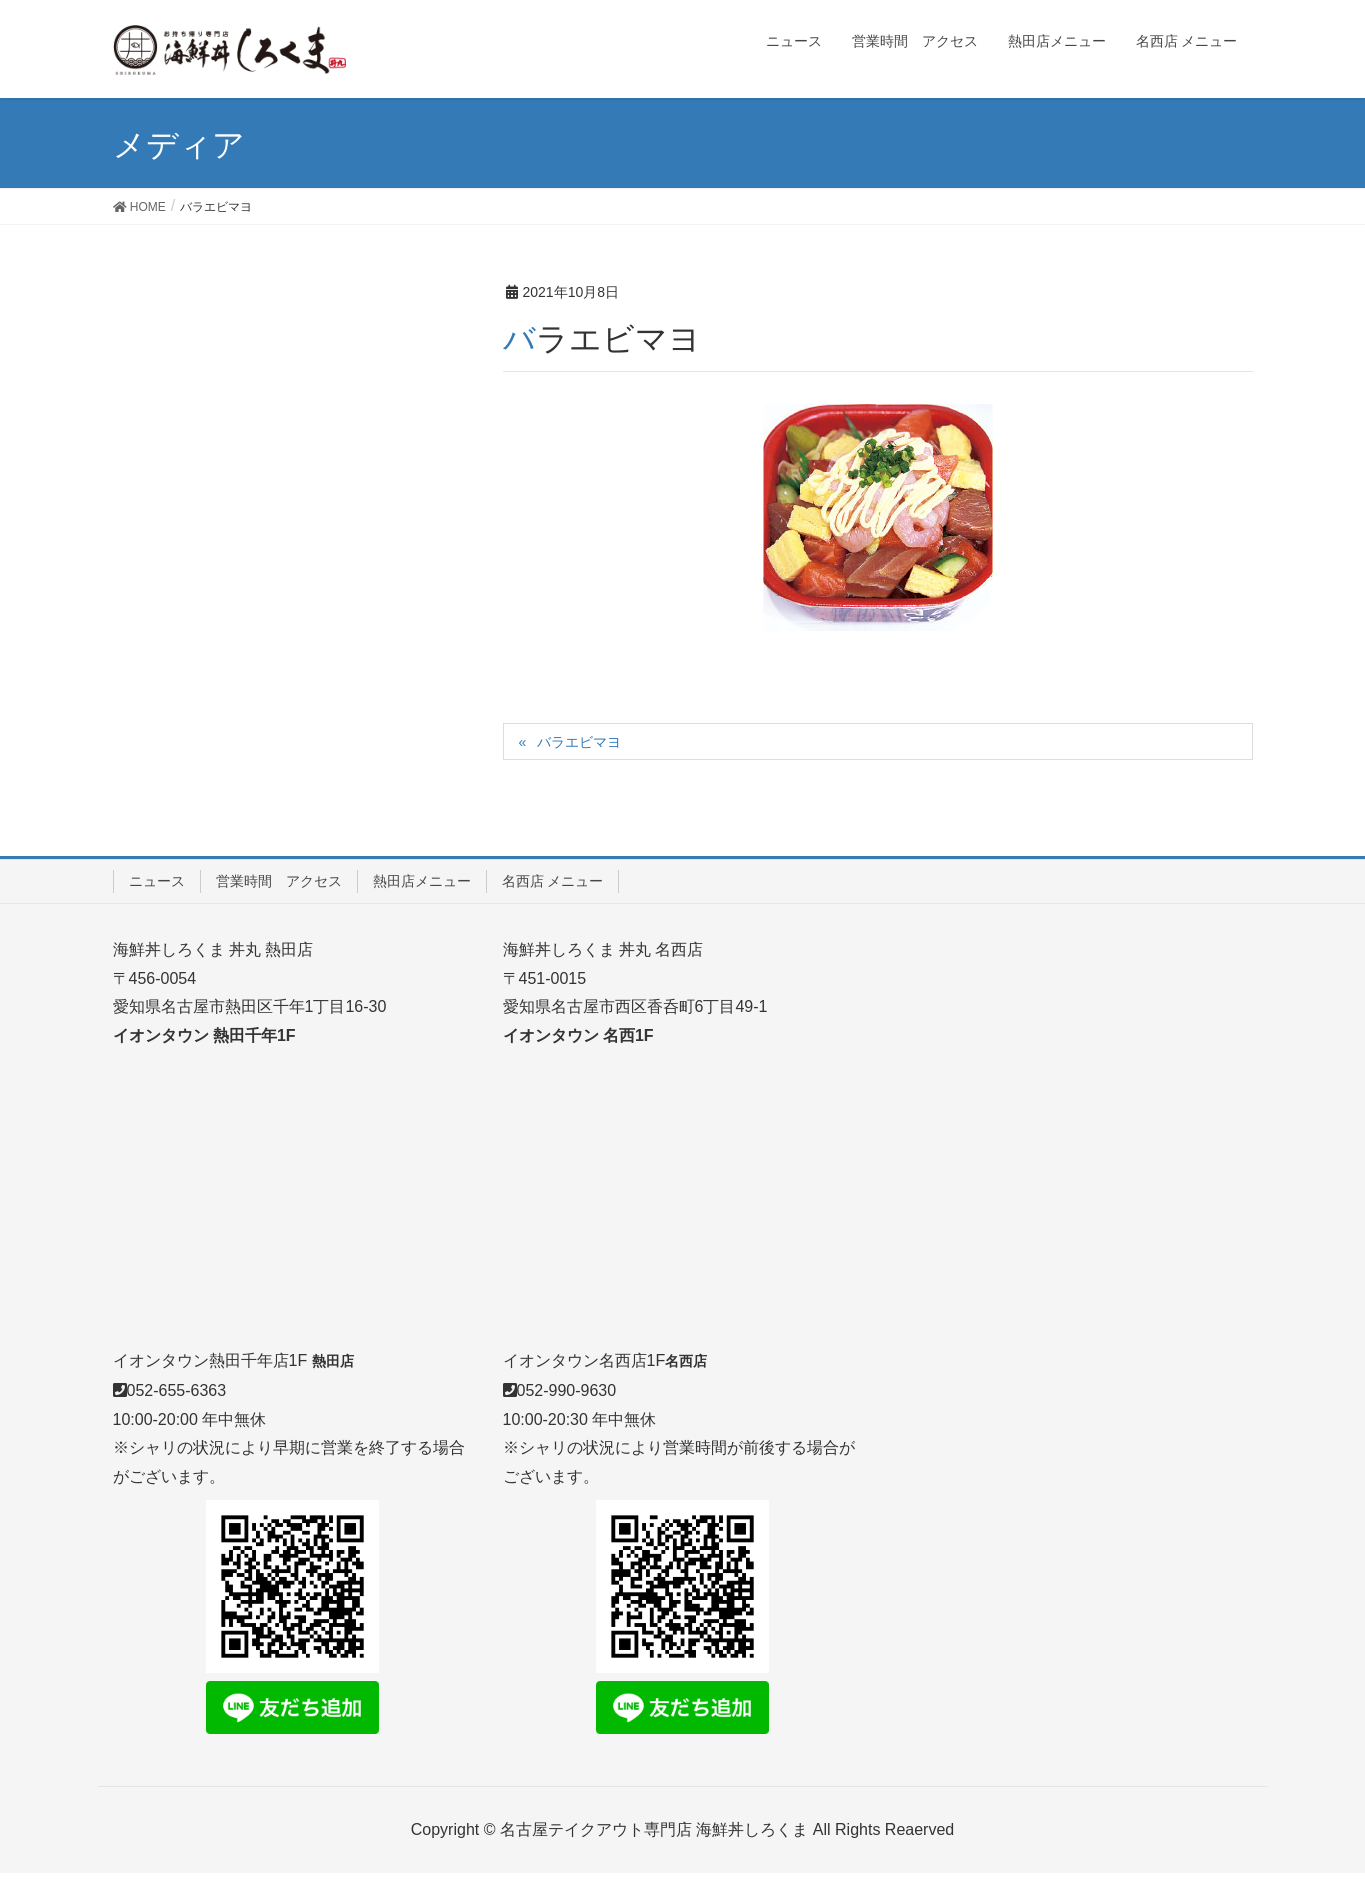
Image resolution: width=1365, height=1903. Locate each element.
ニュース (157, 881)
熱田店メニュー (422, 881)
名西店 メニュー (553, 881)
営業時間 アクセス (279, 881)
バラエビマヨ (579, 742)
